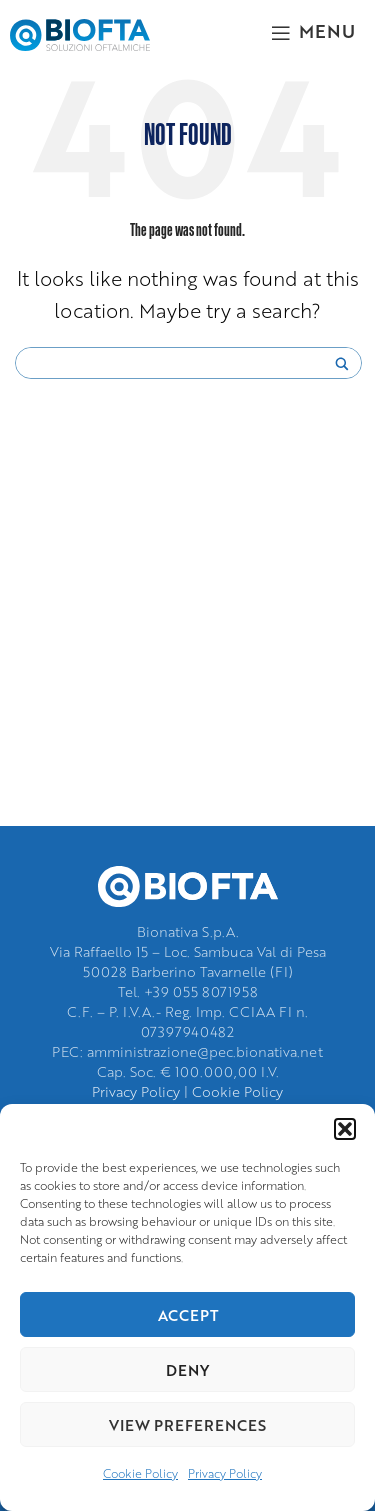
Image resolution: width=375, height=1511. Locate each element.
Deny (187, 1370)
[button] (345, 1129)
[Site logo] (80, 32)
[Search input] (179, 364)
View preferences (187, 1425)
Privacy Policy (225, 1473)
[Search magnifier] (342, 369)
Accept (188, 1315)
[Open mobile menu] (313, 30)
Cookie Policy (140, 1473)
